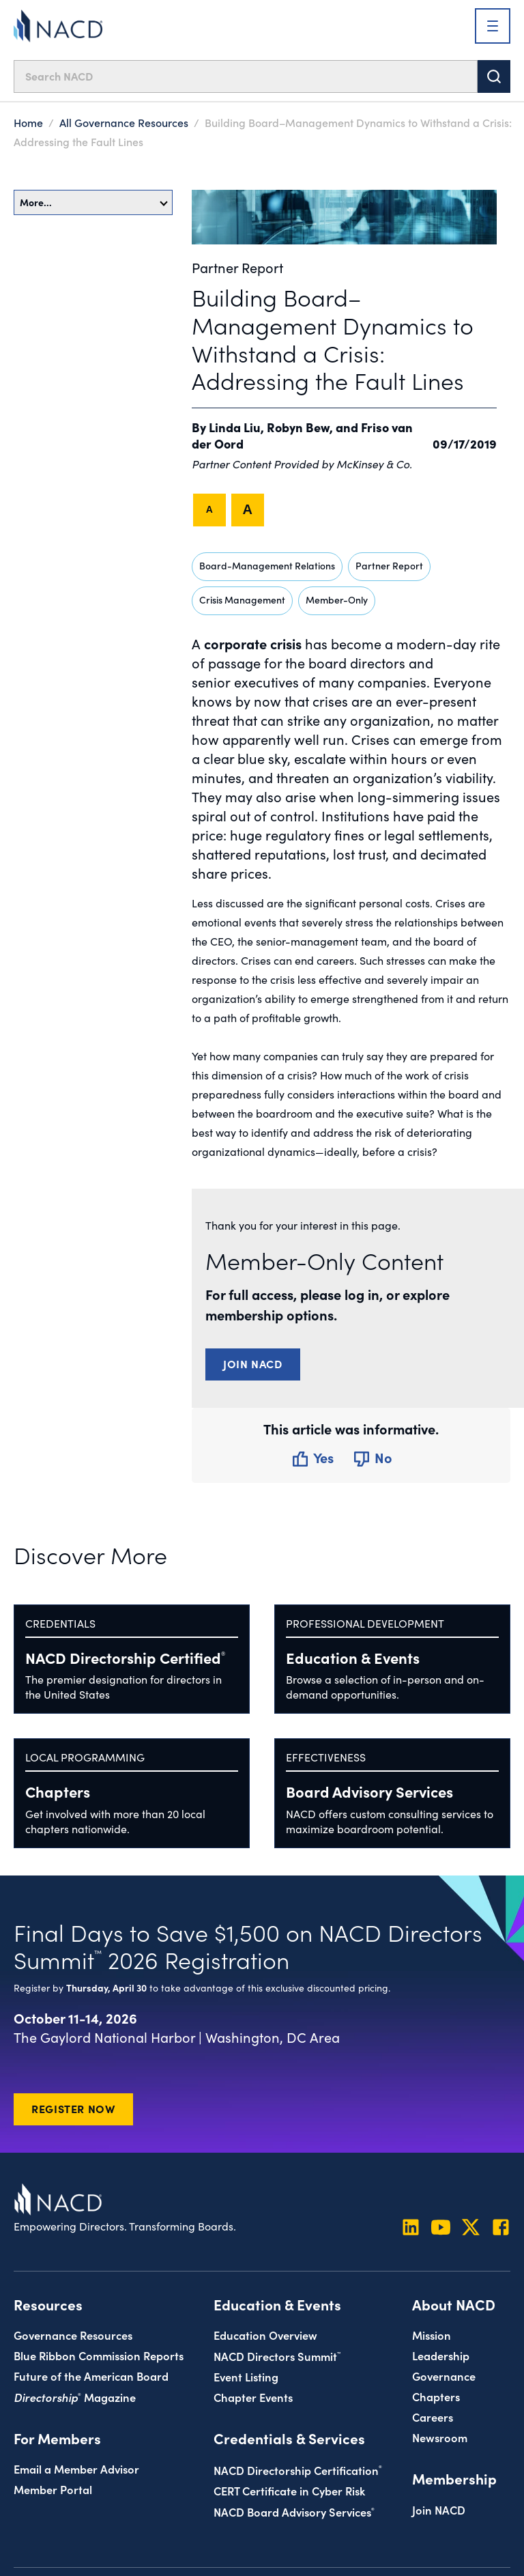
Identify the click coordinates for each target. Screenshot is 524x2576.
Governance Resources (73, 2335)
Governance (444, 2375)
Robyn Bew (298, 427)
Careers (432, 2416)
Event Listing (246, 2376)
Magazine (75, 2397)
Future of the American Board (91, 2375)
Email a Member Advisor (76, 2468)
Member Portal (53, 2489)
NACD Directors (277, 2356)
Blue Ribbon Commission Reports (99, 2355)
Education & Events (353, 1657)
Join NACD (252, 1363)
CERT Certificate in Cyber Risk (289, 2490)
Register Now (73, 2108)
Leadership (440, 2355)
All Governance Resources (123, 122)
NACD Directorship (125, 1657)
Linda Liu (235, 427)
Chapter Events (253, 2397)
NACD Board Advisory (294, 2511)
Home (28, 122)
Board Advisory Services (369, 1791)
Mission (431, 2335)
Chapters (57, 1791)
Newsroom (439, 2437)
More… (94, 202)
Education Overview (265, 2335)
